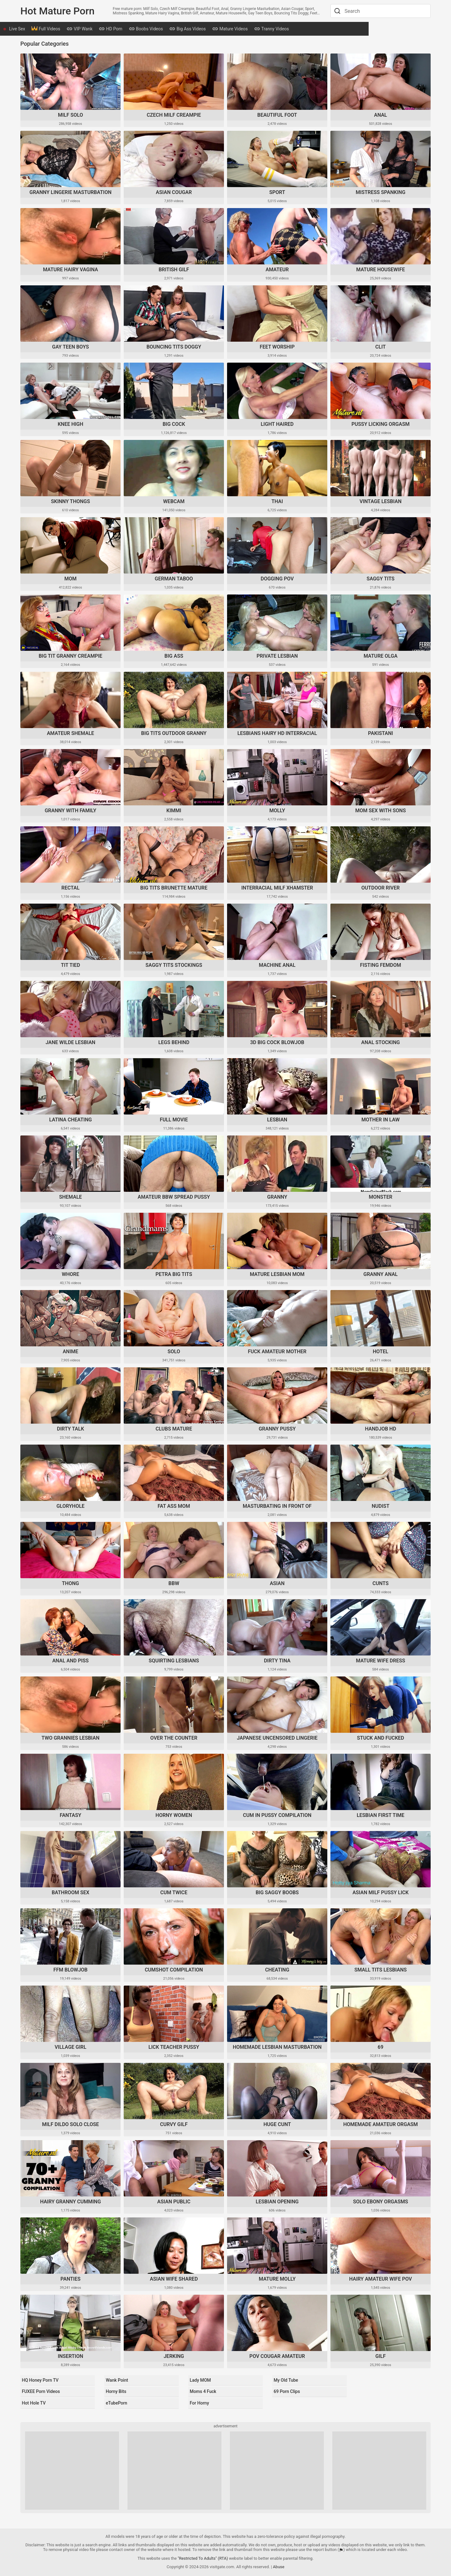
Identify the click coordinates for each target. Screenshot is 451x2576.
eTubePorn (115, 2401)
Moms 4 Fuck (202, 2391)
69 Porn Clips (286, 2391)
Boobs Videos (165, 29)
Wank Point (116, 2381)
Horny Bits (115, 2391)
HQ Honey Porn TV (40, 2381)
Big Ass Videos (206, 29)
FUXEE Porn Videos (40, 2391)
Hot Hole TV (33, 2401)
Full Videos (64, 29)
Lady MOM (199, 2381)
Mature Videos (249, 29)
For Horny (198, 2401)
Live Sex (36, 29)
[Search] (337, 11)
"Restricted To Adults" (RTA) (203, 2555)
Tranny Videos (290, 29)
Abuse (278, 2564)
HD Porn (129, 29)
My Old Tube (285, 2381)
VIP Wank (98, 29)
